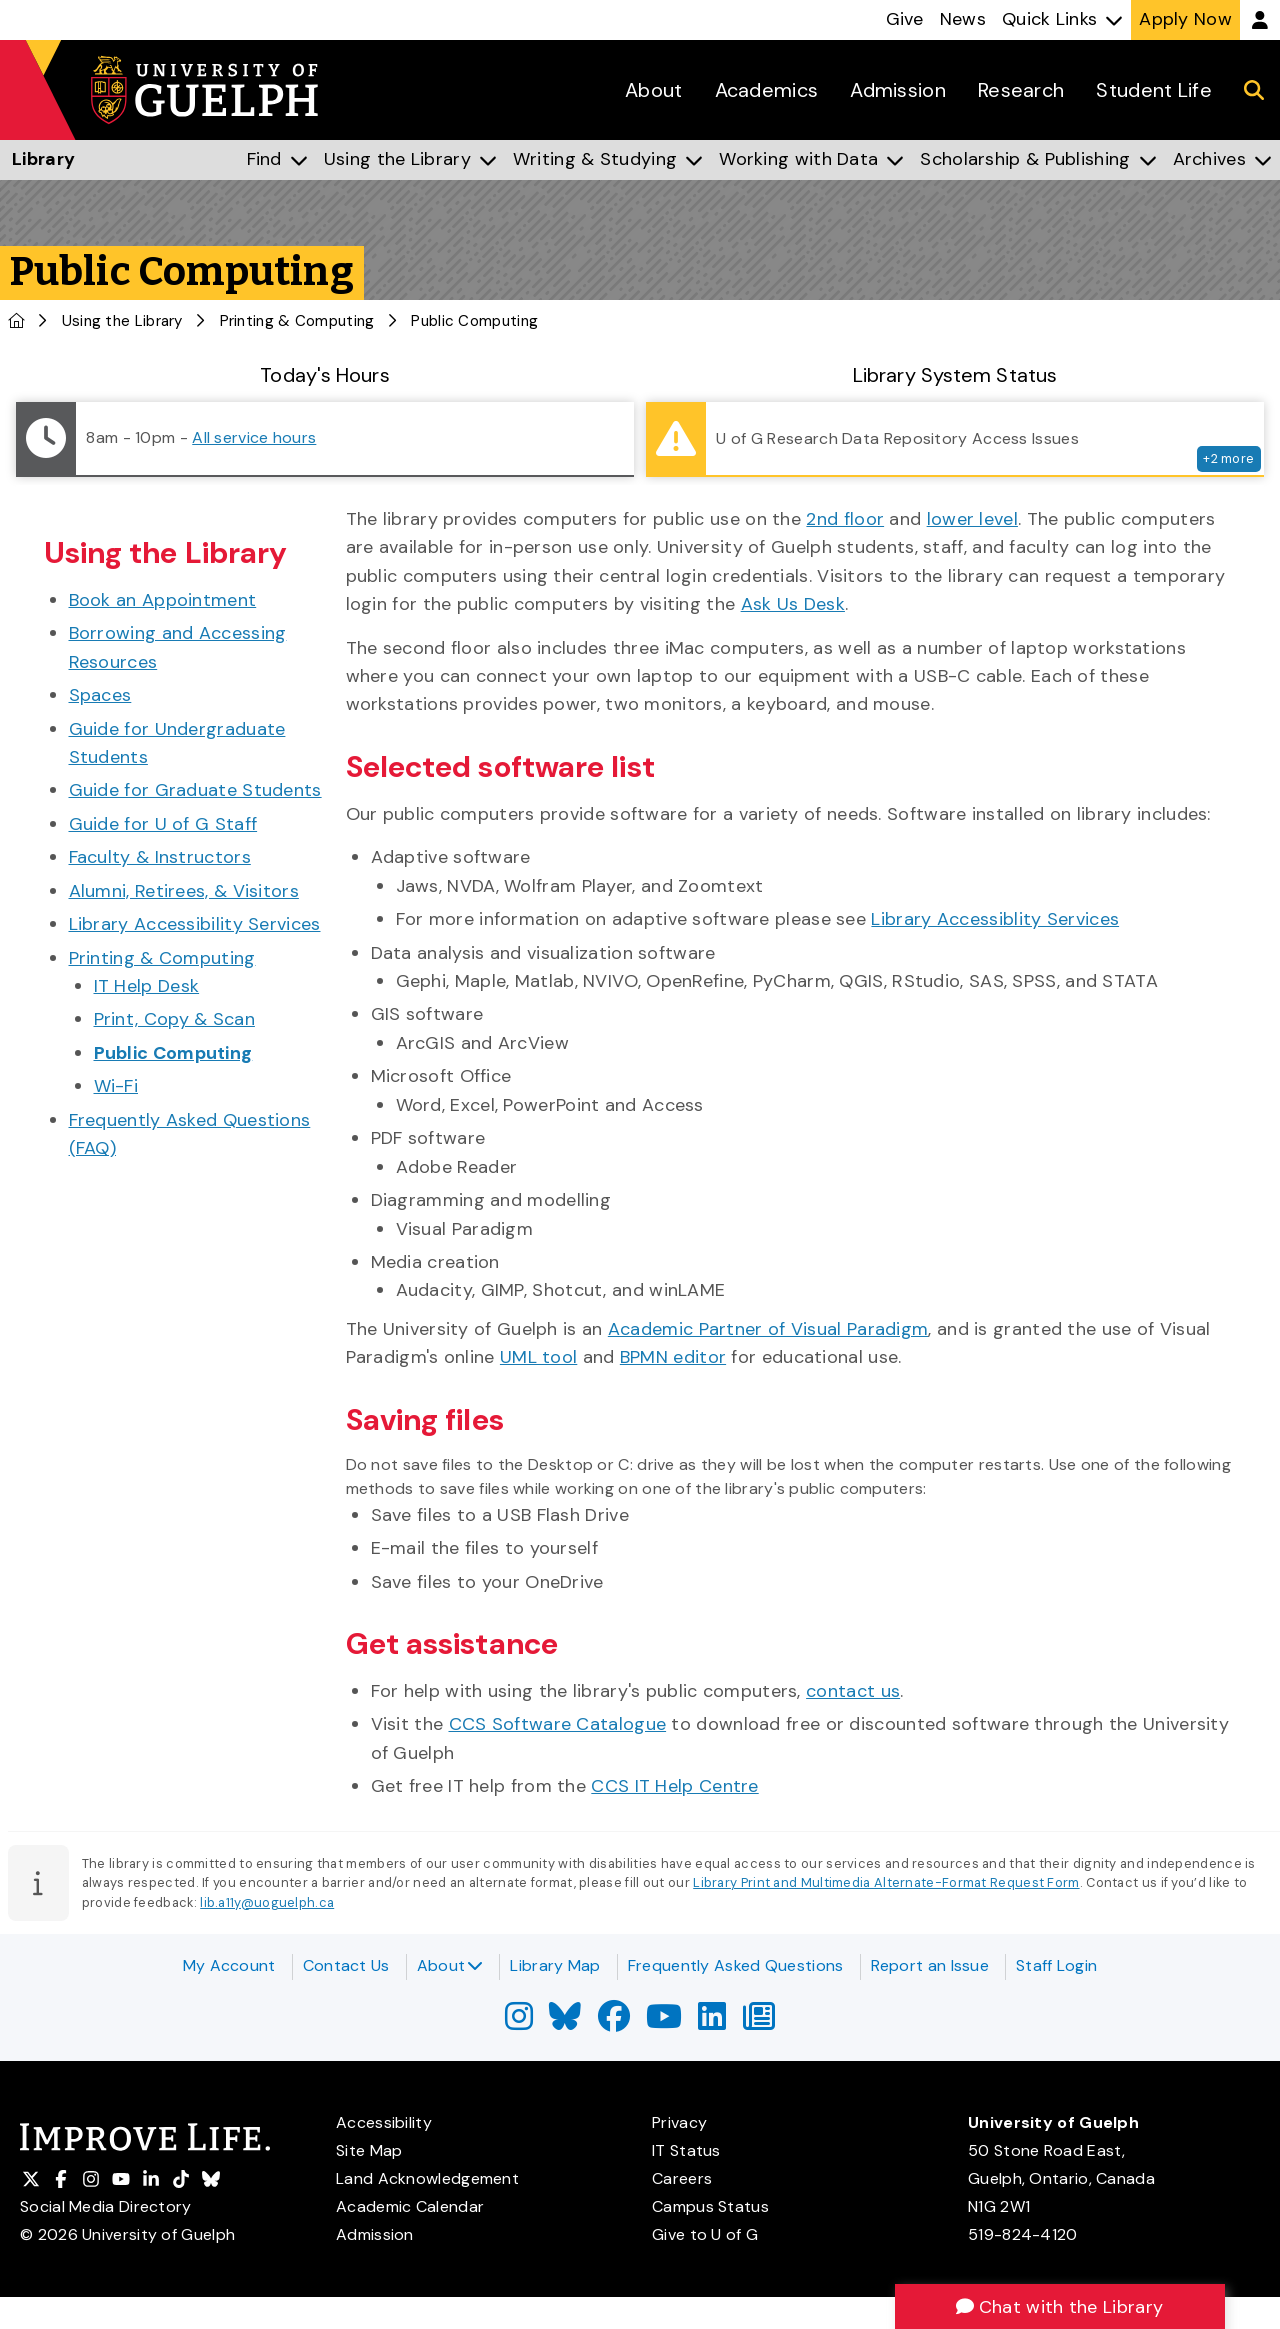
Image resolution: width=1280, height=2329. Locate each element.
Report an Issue (930, 1965)
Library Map (555, 1965)
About (450, 1965)
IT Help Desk (147, 986)
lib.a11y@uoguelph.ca (267, 1902)
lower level (972, 519)
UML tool (538, 1357)
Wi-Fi (116, 1086)
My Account (229, 1965)
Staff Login (1056, 1965)
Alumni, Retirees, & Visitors (184, 891)
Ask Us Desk (793, 604)
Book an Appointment (163, 600)
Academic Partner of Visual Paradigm (768, 1329)
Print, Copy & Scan (174, 1019)
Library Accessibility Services (195, 924)
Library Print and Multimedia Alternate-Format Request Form (886, 1882)
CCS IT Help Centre (674, 1786)
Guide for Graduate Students (195, 790)
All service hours (254, 437)
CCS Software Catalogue (558, 1724)
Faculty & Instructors (160, 857)
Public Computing (173, 1053)
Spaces (100, 695)
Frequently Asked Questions (736, 1965)
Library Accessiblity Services (995, 919)
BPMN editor (673, 1357)
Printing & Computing (297, 321)
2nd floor (845, 519)
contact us (853, 1691)
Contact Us (346, 1965)
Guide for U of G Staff (163, 824)
